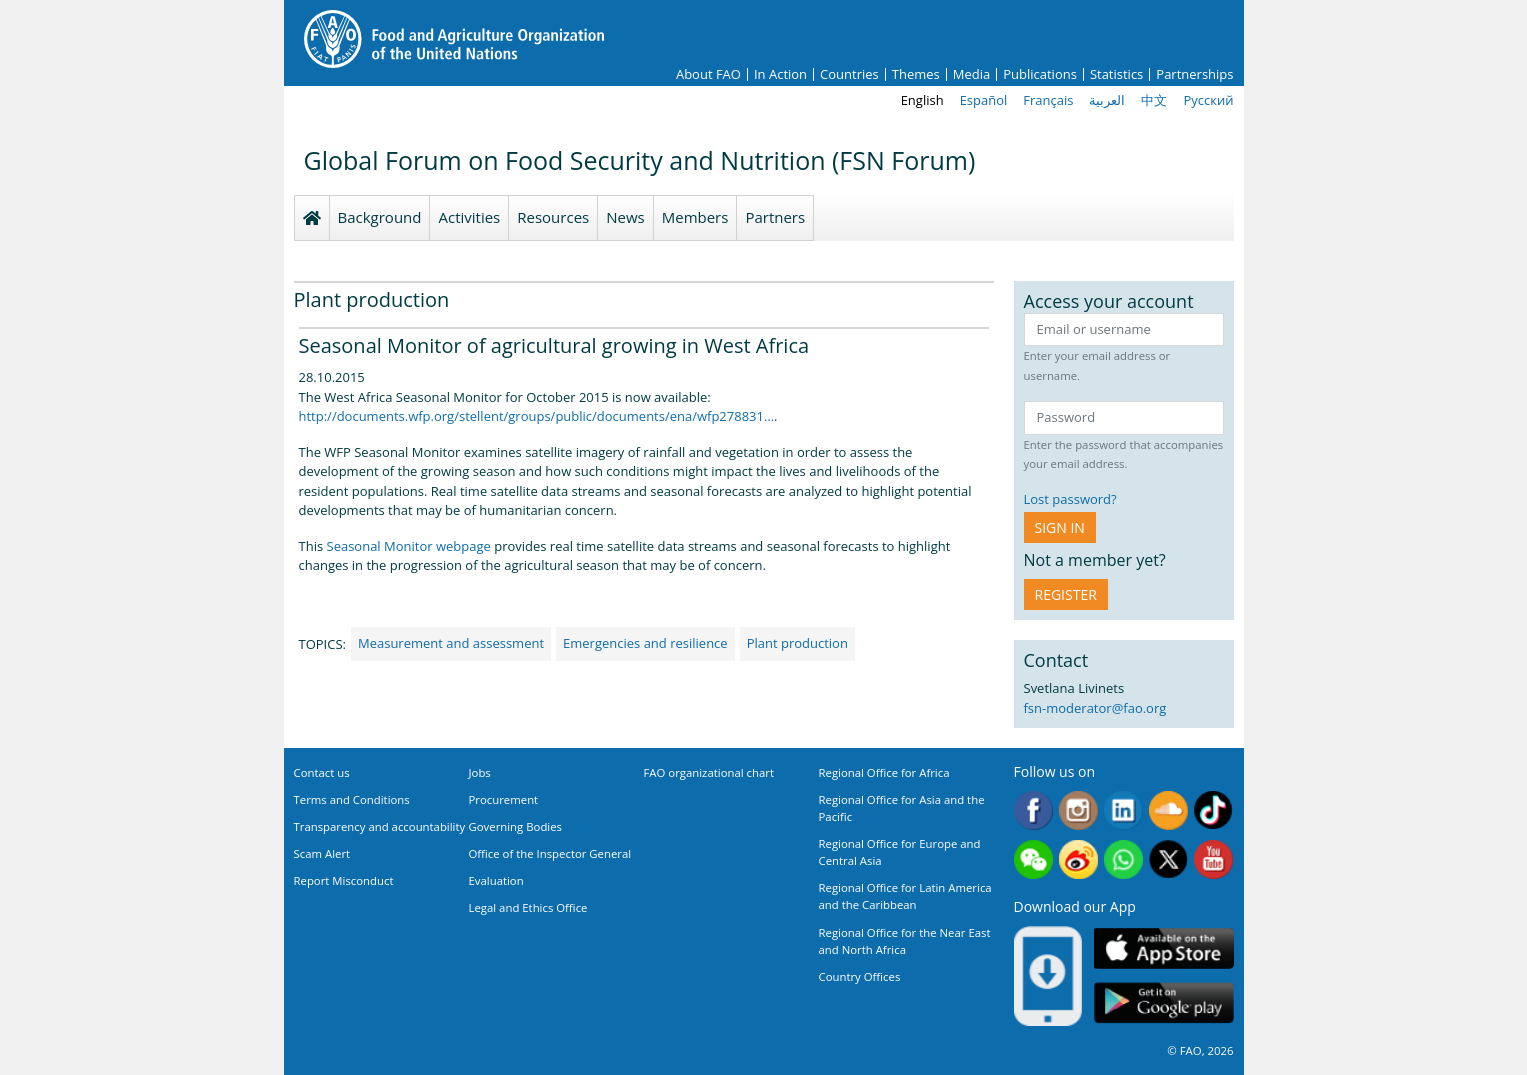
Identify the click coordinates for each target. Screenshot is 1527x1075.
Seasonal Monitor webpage (409, 546)
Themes (916, 74)
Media (971, 74)
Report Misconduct (344, 880)
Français (1048, 100)
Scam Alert (322, 853)
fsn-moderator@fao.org (1095, 708)
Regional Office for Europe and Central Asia (900, 852)
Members (695, 217)
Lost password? (1070, 499)
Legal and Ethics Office (528, 907)
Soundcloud (1168, 810)
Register (1066, 594)
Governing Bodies (516, 826)
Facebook (1033, 810)
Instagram (1078, 810)
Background (380, 217)
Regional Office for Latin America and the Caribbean (905, 896)
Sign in (1060, 527)
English (922, 100)
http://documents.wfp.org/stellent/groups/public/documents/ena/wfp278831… (537, 416)
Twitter (1168, 859)
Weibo (1078, 859)
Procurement (504, 799)
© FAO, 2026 (1200, 1050)
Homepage (312, 218)
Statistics (1116, 74)
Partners (775, 217)
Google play (1164, 1003)
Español (984, 100)
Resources (553, 217)
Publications (1040, 74)
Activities (469, 217)
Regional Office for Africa (884, 772)
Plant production (797, 643)
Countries (849, 74)
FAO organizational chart (709, 772)
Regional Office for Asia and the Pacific (902, 808)
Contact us (322, 772)
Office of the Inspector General (550, 853)
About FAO (708, 74)
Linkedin (1123, 810)
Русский (1208, 100)
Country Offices (860, 976)
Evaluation (496, 880)
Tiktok (1213, 810)
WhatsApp (1123, 859)
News (625, 217)
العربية (1107, 100)
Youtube (1213, 859)
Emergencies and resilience (645, 643)
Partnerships (1194, 74)
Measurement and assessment (451, 643)
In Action (780, 74)
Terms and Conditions (352, 799)
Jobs (480, 772)
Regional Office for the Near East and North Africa (905, 941)
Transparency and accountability (380, 826)
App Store (1164, 948)
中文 (1154, 100)
